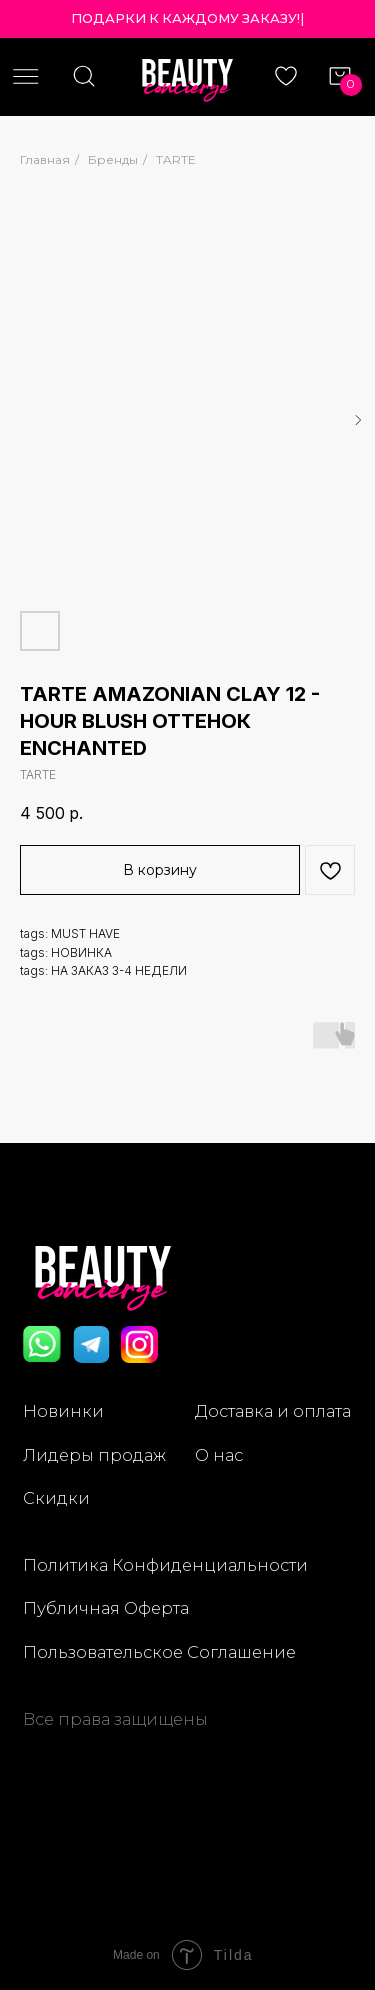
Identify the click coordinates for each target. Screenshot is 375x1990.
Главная (45, 159)
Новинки (63, 1411)
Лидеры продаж (94, 1455)
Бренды (113, 159)
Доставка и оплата (273, 1411)
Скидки (56, 1498)
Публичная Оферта (106, 1608)
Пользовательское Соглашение (159, 1652)
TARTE (176, 159)
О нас (219, 1455)
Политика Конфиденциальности (165, 1565)
